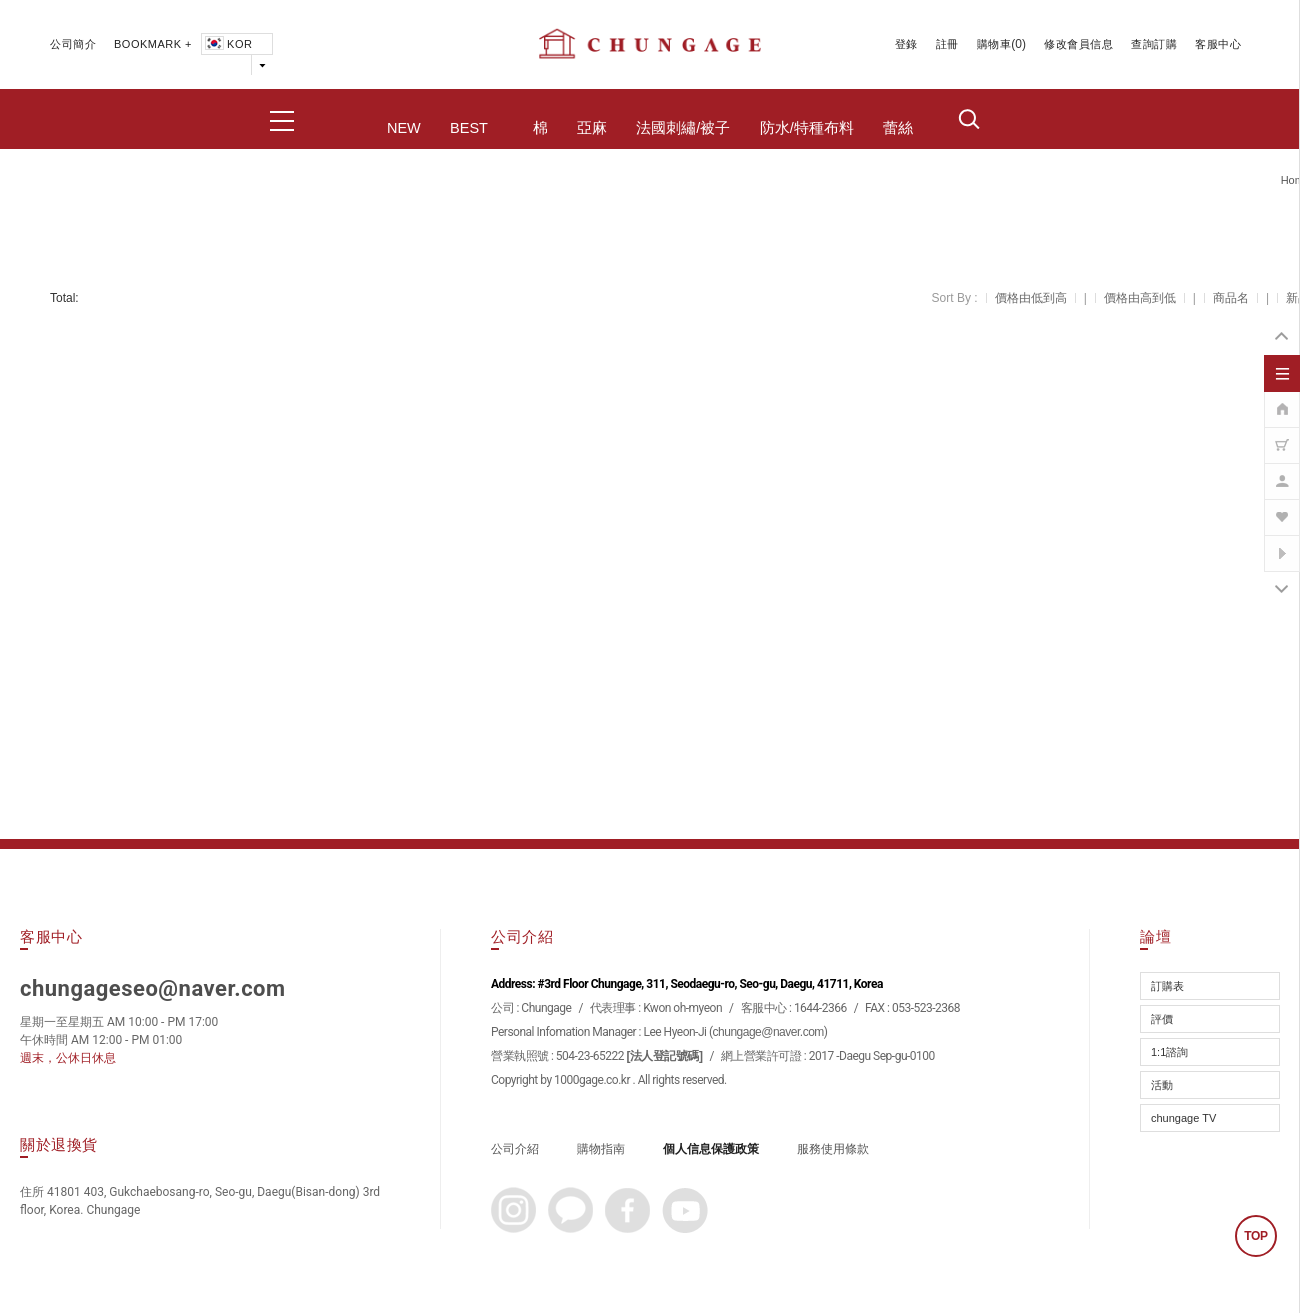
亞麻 (592, 128)
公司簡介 (73, 44)
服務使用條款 (833, 1149)
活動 (1162, 1085)
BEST (469, 128)
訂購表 (1167, 986)
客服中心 (1218, 44)
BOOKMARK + (153, 44)
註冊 (947, 44)
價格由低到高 (1031, 298)
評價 (1162, 1019)
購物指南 (601, 1149)
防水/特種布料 (807, 128)
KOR (227, 44)
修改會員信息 (1078, 44)
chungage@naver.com (768, 1032)
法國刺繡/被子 (683, 128)
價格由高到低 (1140, 298)
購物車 (994, 44)
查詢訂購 (1154, 44)
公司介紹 (515, 1149)
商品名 (1231, 298)
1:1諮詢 (1169, 1052)
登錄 (906, 44)
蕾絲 (898, 128)
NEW (404, 128)
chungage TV (1183, 1118)
